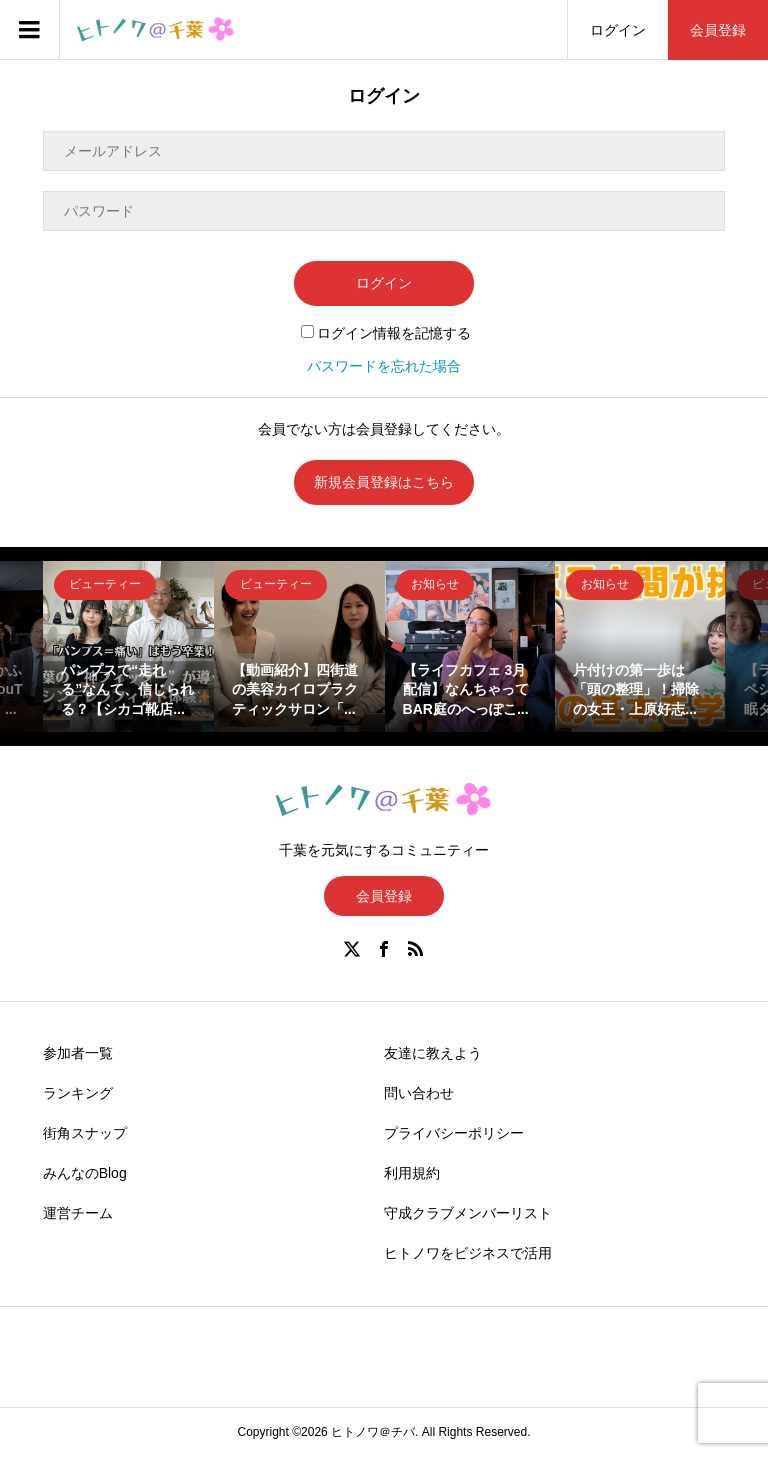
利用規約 (412, 1173)
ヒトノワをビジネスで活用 (468, 1253)
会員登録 (718, 30)
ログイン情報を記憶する (386, 333)
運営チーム (78, 1213)
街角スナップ (85, 1133)
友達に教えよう (433, 1053)
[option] (128, 646)
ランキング (78, 1093)
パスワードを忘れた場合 (384, 366)
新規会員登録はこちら (384, 482)
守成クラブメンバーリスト (468, 1213)
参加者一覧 (78, 1053)
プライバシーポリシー (454, 1133)
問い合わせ (419, 1093)
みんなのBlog (85, 1173)
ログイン (618, 30)
